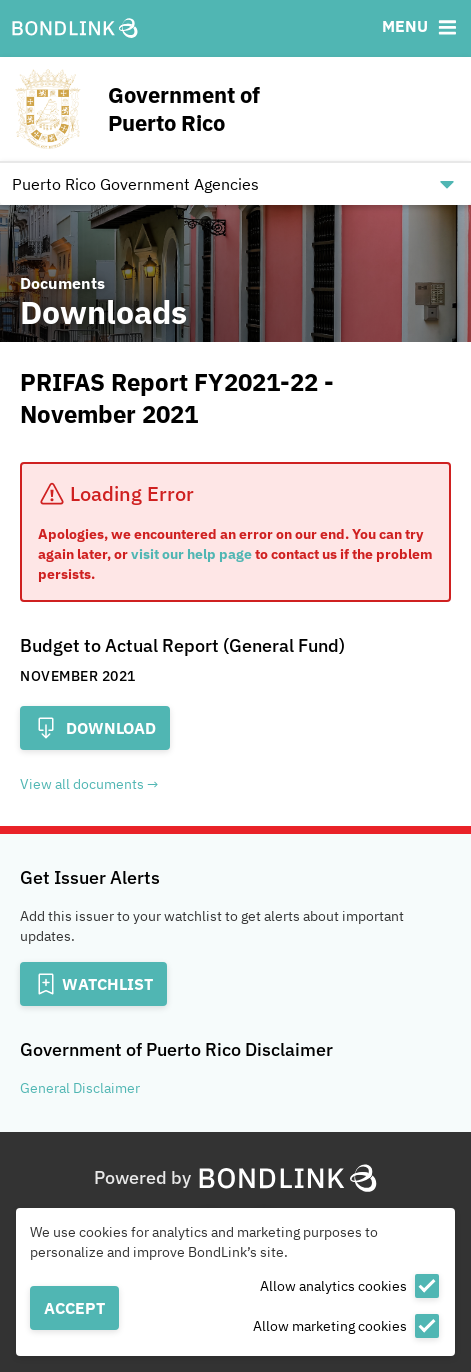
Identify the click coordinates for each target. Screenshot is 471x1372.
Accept (74, 1308)
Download (95, 728)
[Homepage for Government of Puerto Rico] (197, 109)
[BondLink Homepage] (75, 29)
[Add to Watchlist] (93, 984)
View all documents (82, 784)
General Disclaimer (80, 1088)
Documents (62, 283)
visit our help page (191, 554)
